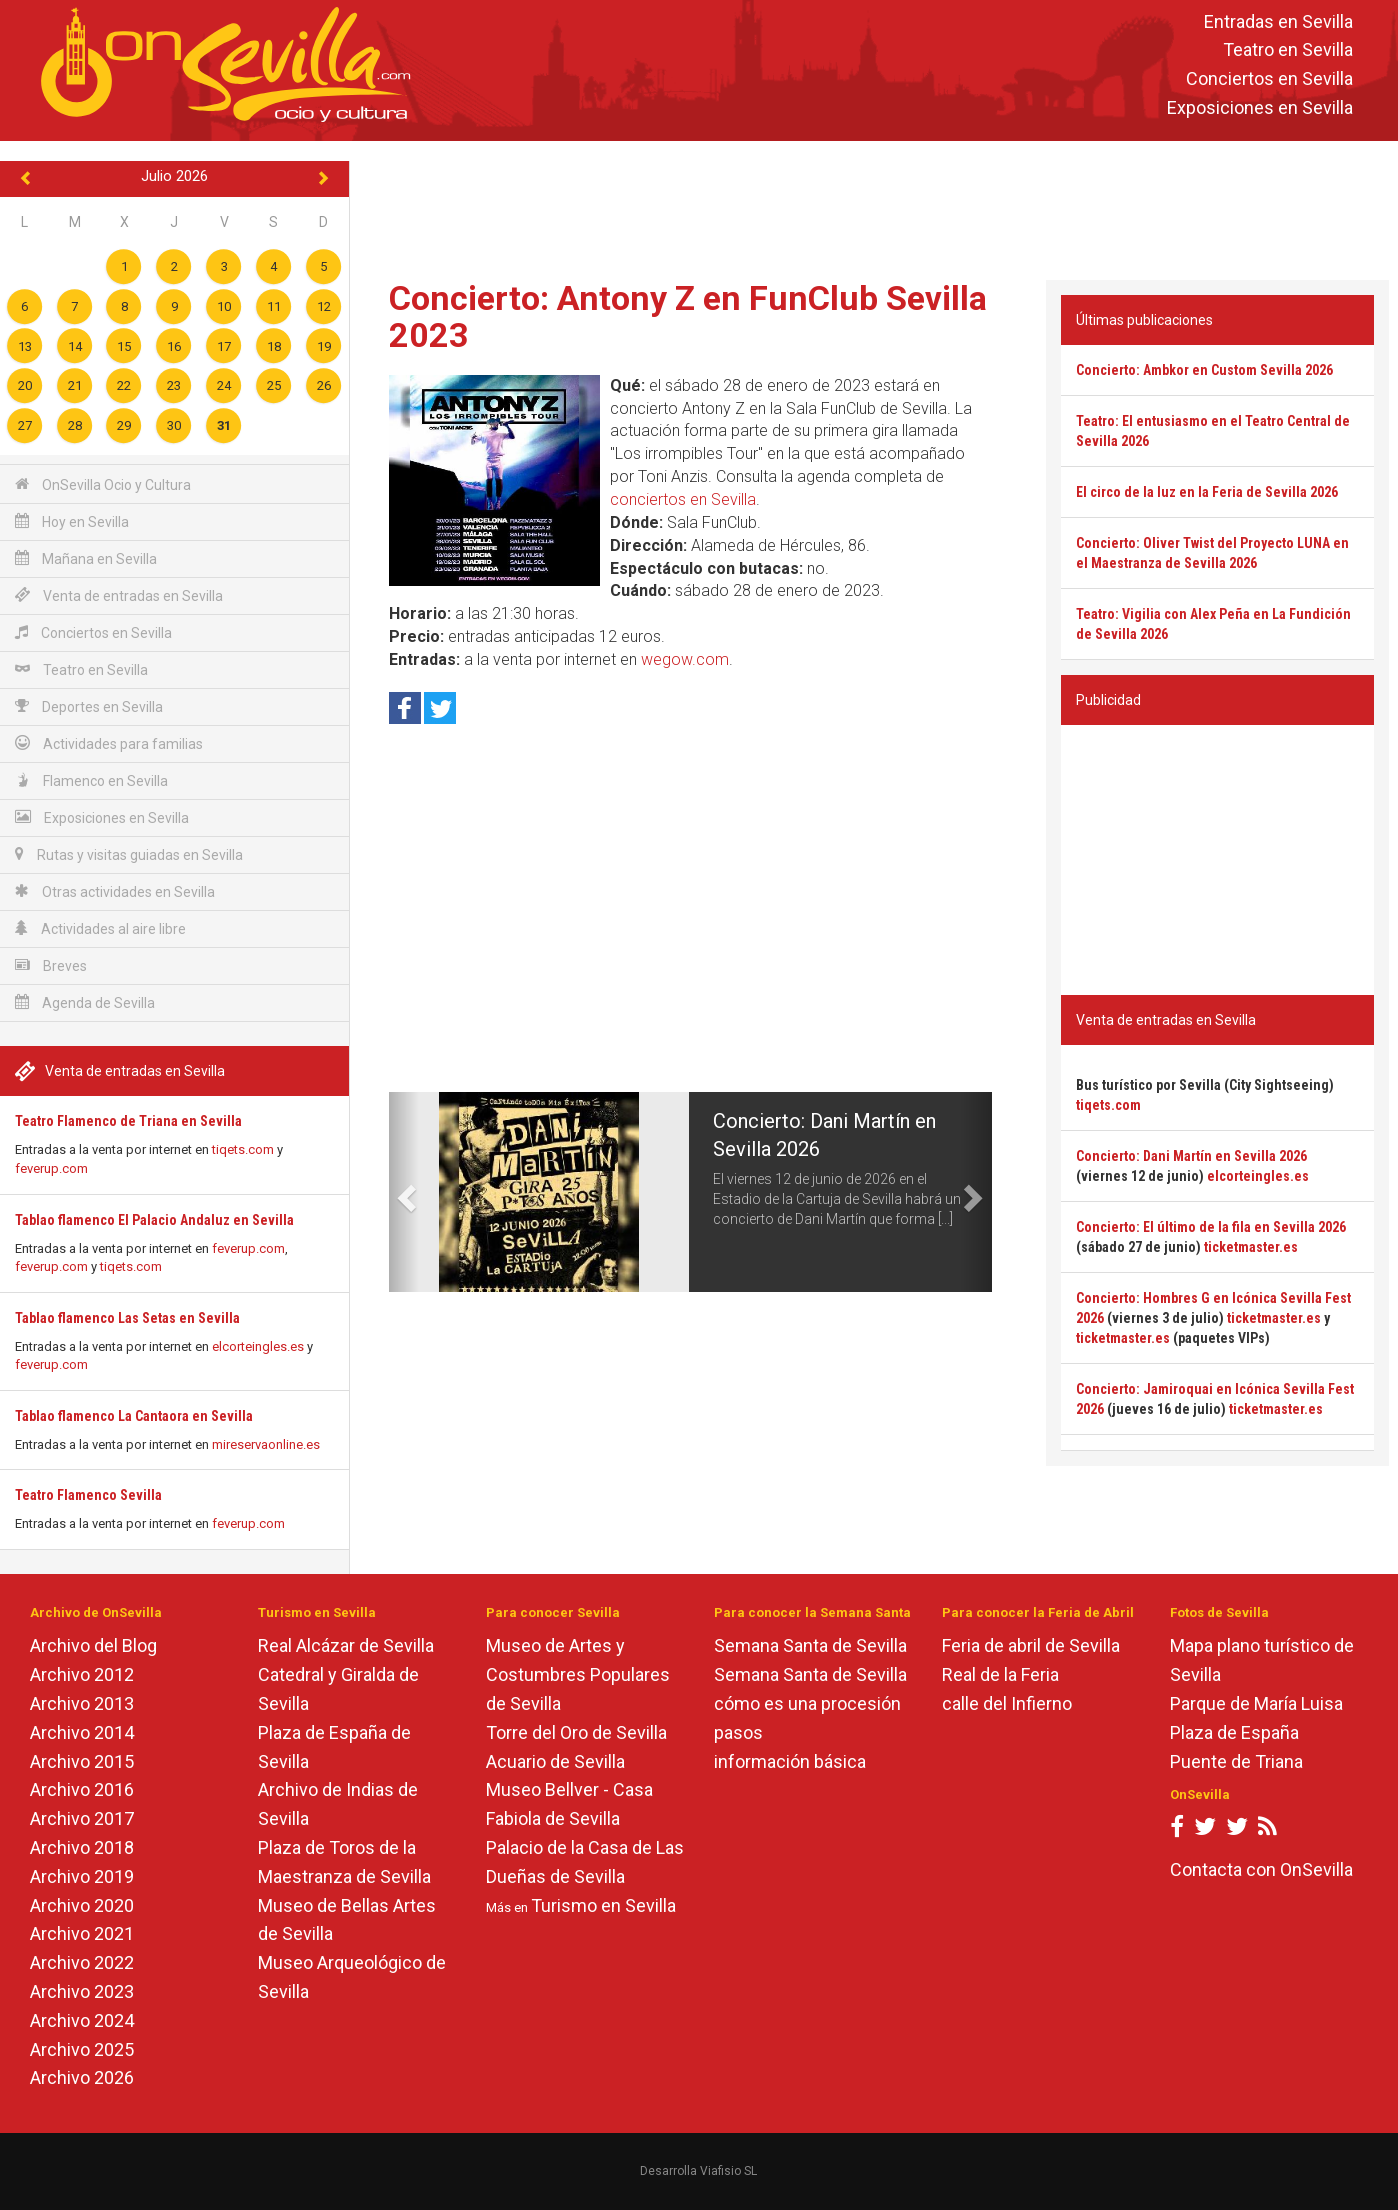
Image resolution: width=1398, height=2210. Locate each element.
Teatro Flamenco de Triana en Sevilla (128, 1121)
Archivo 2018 (82, 1847)
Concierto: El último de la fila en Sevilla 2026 (1211, 1227)
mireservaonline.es (266, 1444)
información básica (790, 1761)
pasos (738, 1732)
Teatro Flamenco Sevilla (88, 1495)
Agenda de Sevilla (85, 1002)
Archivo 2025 (82, 2049)
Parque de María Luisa (1256, 1703)
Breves (51, 965)
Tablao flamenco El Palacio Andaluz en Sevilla (154, 1220)
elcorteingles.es (258, 1346)
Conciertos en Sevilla (1269, 79)
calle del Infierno (1007, 1703)
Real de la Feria (1000, 1674)
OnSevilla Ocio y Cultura (103, 484)
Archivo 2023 (82, 1991)
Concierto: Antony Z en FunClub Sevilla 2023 (688, 316)
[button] (404, 1192)
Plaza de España (1234, 1732)
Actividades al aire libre (100, 928)
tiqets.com (243, 1149)
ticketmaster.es (1251, 1247)
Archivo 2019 (82, 1876)
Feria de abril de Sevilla (1031, 1645)
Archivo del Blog (93, 1645)
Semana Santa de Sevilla (810, 1645)
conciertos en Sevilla (683, 499)
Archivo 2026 (82, 2077)
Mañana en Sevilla (86, 558)
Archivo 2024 (82, 2020)
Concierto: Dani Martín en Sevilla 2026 (1191, 1156)
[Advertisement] (874, 206)
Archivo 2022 (82, 1962)
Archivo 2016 (82, 1789)
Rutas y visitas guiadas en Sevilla (129, 854)
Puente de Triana (1236, 1761)
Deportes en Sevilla (89, 706)
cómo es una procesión (807, 1703)
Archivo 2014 (82, 1732)
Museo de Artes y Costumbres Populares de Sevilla (578, 1674)
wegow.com (685, 659)
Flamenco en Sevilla (91, 780)
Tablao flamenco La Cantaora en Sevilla (134, 1416)
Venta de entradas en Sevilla (119, 595)
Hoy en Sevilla (72, 521)
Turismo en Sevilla (603, 1905)
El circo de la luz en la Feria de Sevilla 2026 (1207, 492)
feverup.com (51, 1168)
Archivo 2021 (82, 1933)
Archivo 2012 (82, 1674)
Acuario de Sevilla (555, 1761)
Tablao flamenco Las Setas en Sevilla (127, 1318)
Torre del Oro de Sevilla (576, 1732)
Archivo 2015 (82, 1761)
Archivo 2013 (82, 1703)
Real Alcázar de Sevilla (346, 1645)
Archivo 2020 (82, 1905)
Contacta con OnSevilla (1261, 1869)
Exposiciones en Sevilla (1260, 107)
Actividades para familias (109, 743)
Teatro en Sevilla (1288, 50)
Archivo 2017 (82, 1818)
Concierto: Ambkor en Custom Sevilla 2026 (1204, 370)
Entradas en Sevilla (1278, 21)
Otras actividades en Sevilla (115, 891)
